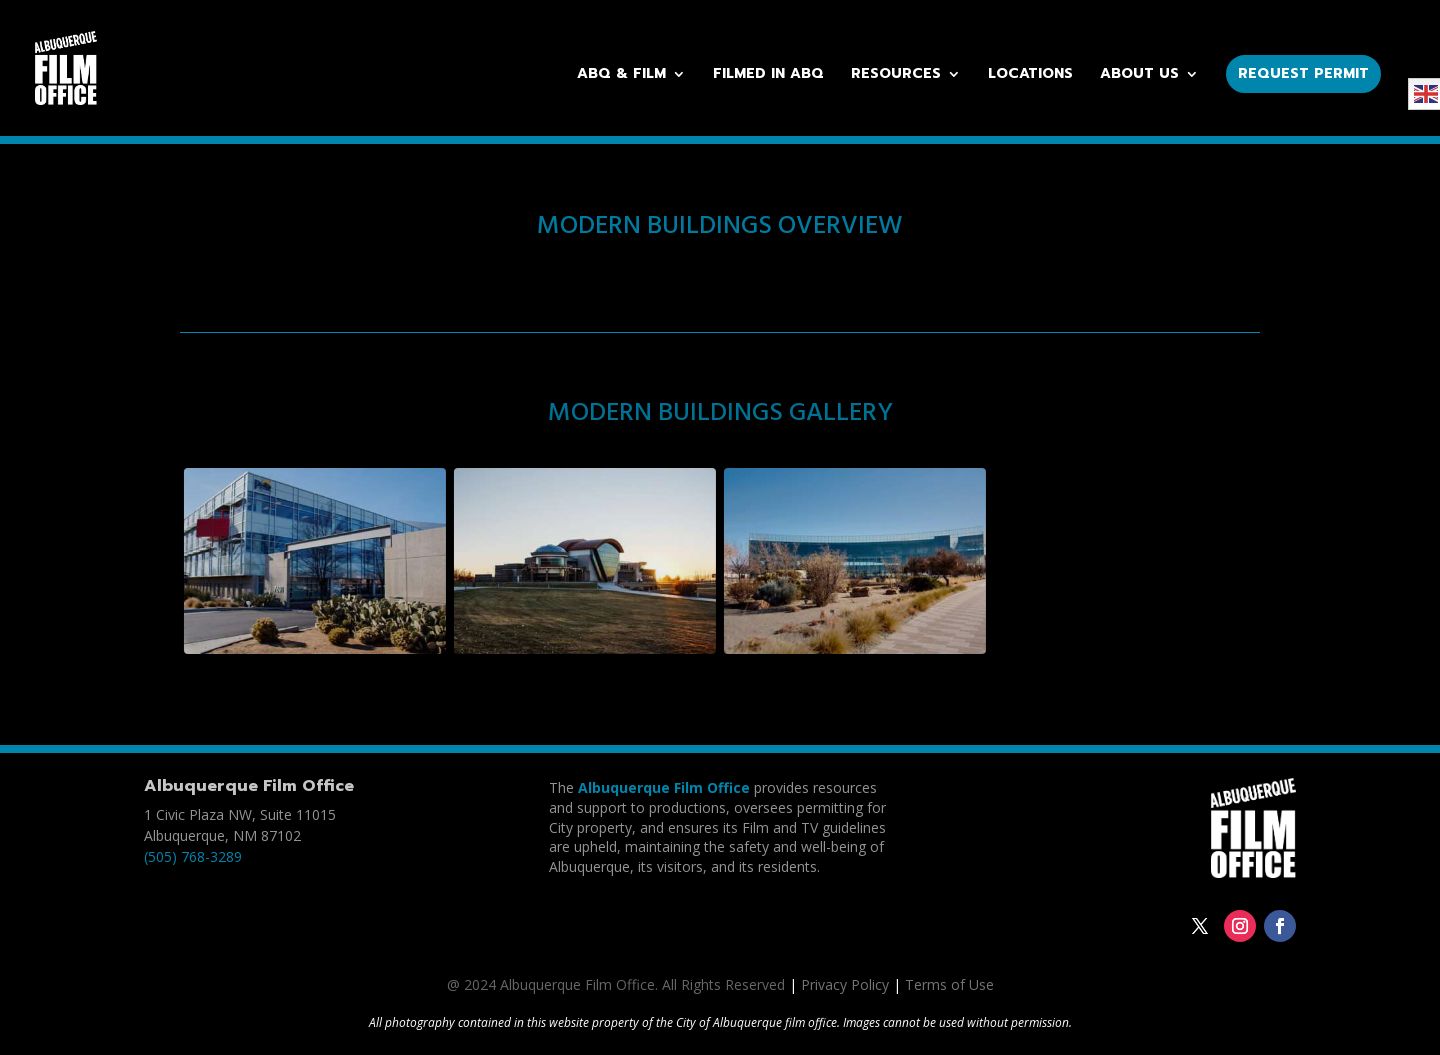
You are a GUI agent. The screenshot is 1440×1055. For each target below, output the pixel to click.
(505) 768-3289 (193, 856)
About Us (1139, 75)
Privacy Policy (845, 984)
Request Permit (1303, 73)
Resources (896, 75)
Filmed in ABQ (768, 75)
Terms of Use (949, 984)
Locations (1030, 75)
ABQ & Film (621, 75)
